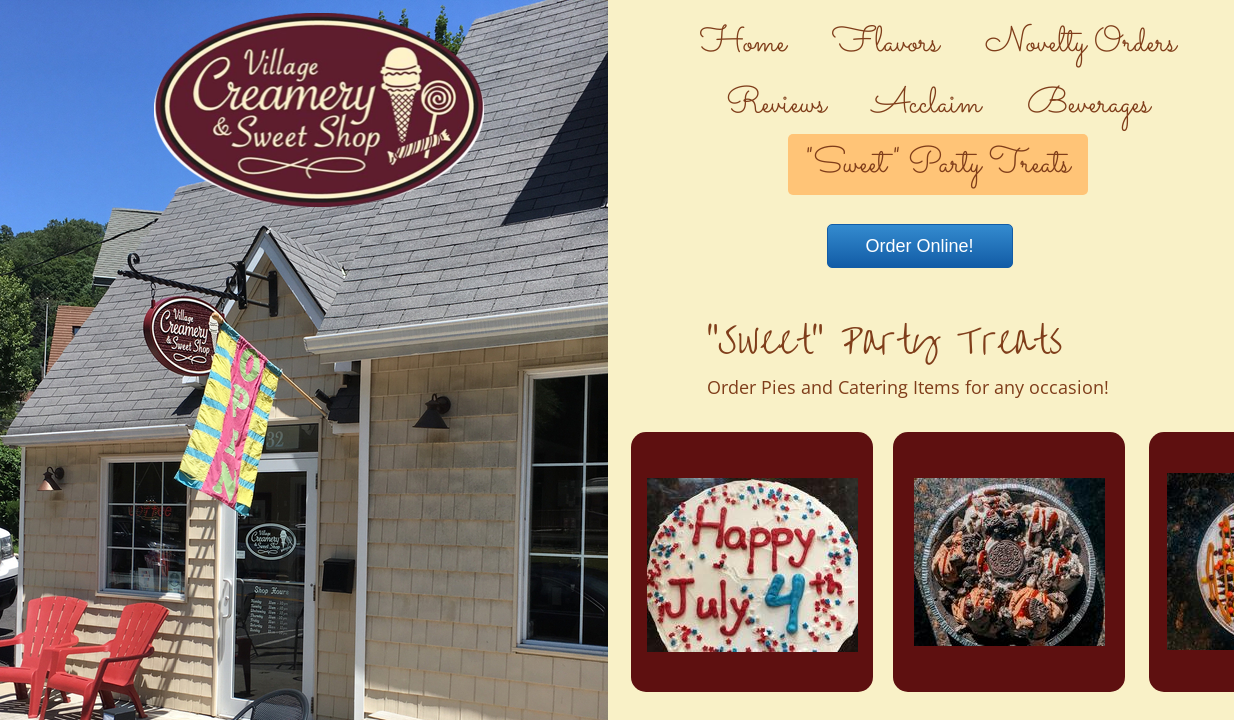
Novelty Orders (1080, 44)
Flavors (885, 44)
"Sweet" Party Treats (938, 165)
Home (743, 44)
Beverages (1088, 105)
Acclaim (926, 105)
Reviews (776, 105)
